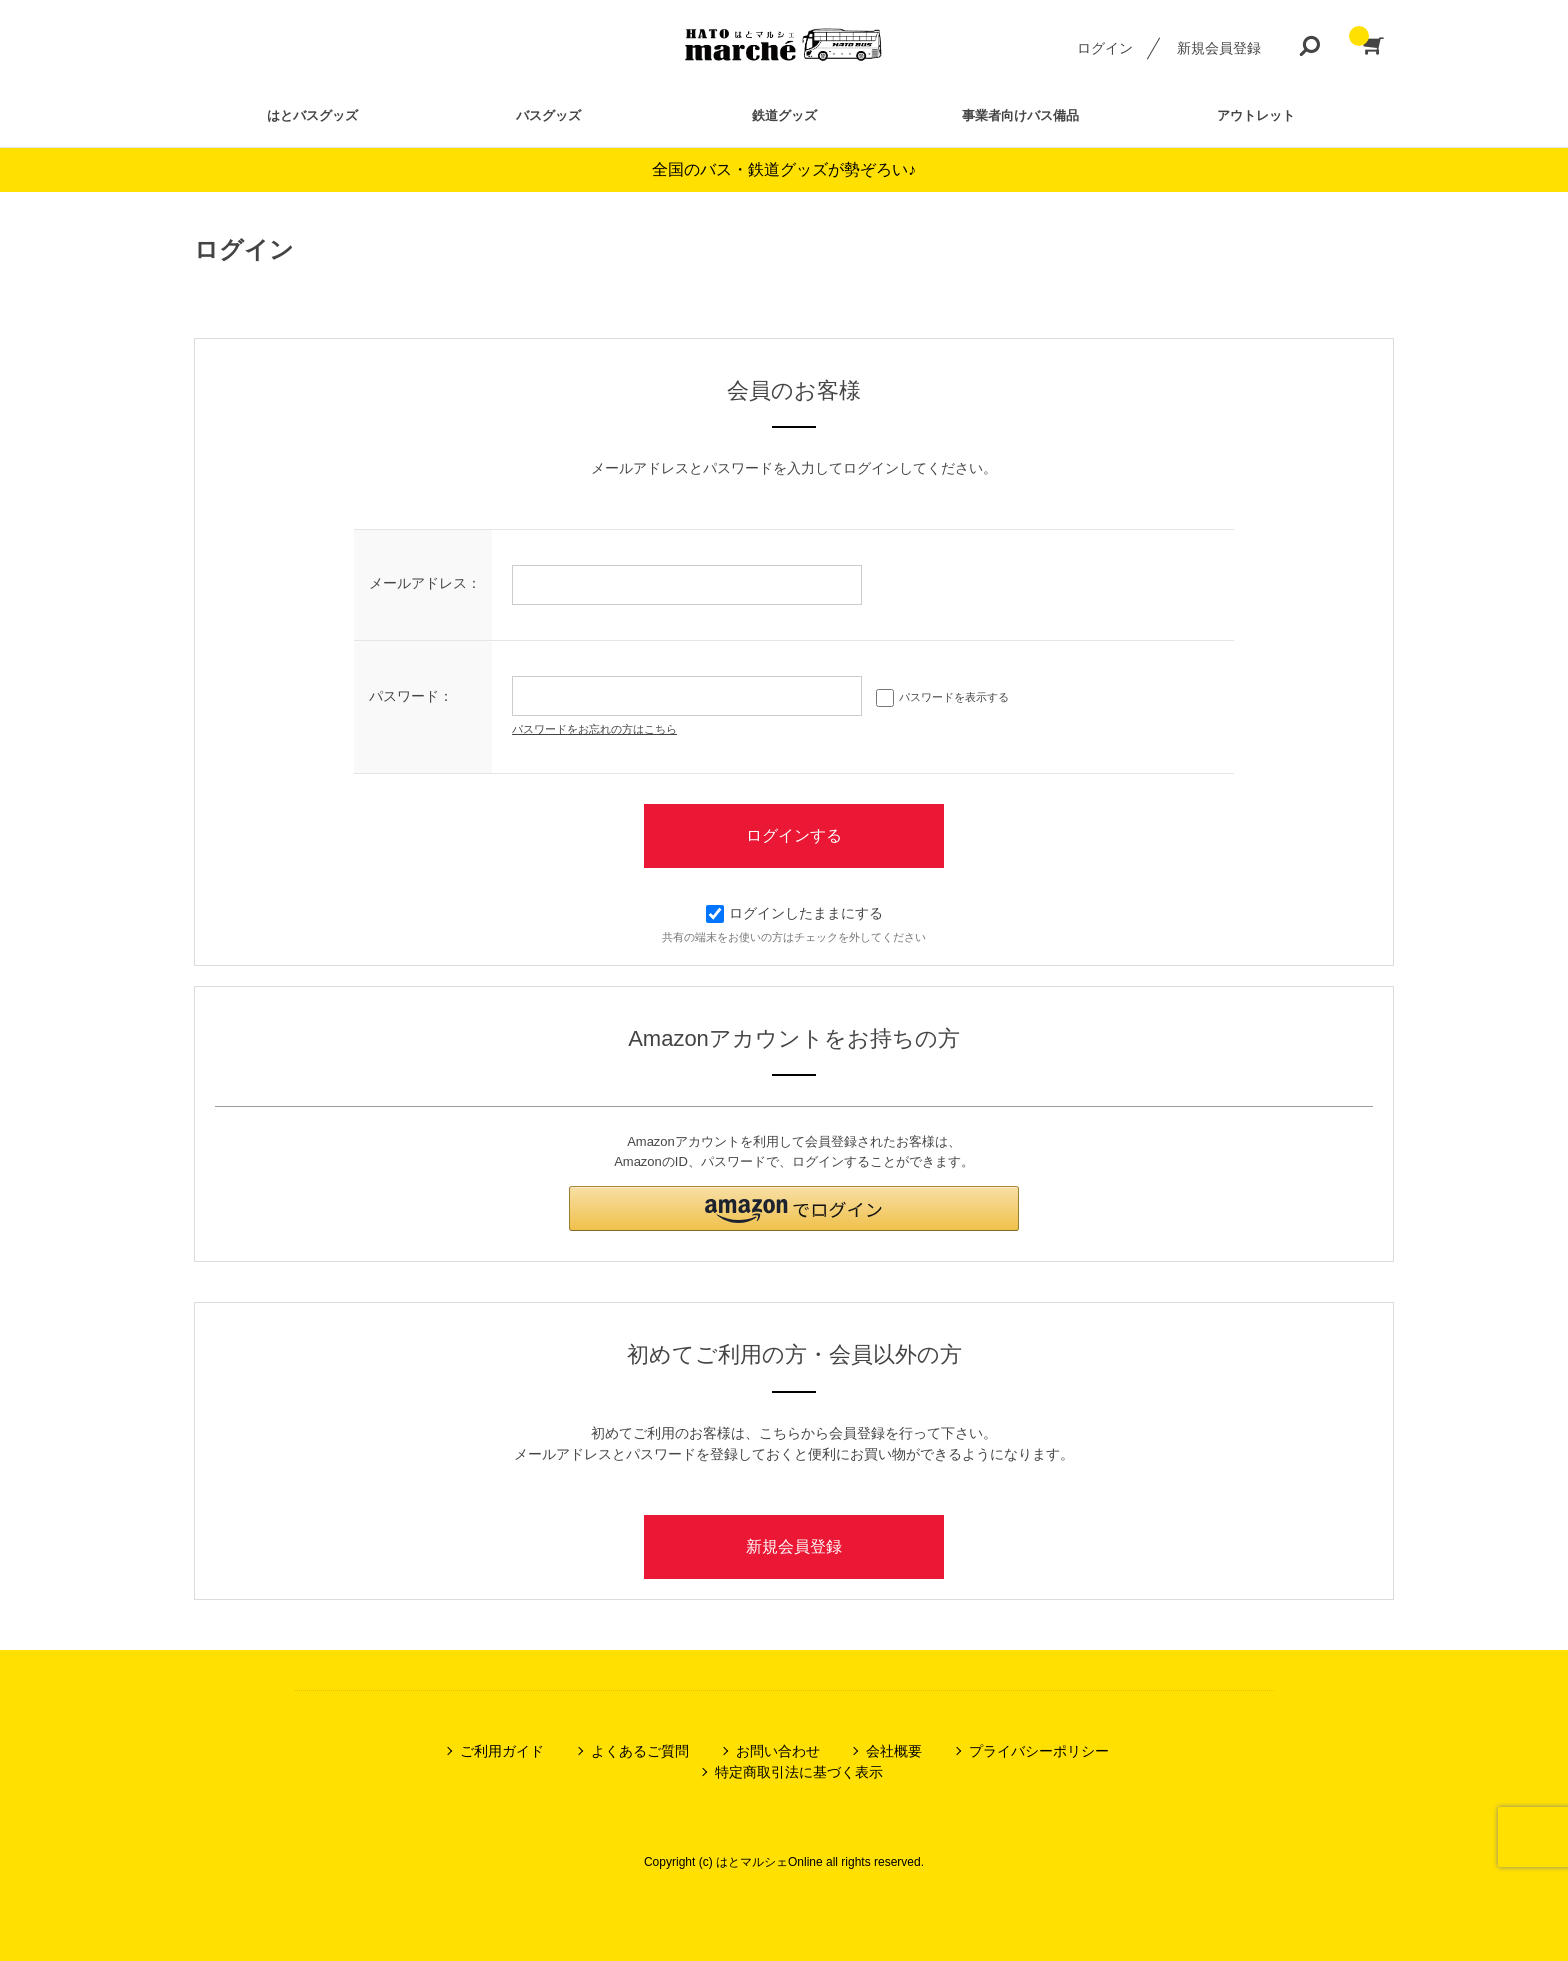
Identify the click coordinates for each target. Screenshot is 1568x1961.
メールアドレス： (425, 583)
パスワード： (411, 696)
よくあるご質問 (640, 1751)
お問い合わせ (778, 1751)
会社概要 (894, 1751)
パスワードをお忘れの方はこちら (594, 729)
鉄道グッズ (784, 115)
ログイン (1105, 48)
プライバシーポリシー (1039, 1751)
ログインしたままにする (794, 913)
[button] (794, 1208)
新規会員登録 (1219, 48)
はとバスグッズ (312, 115)
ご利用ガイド (502, 1751)
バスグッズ (548, 115)
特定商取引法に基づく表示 (799, 1772)
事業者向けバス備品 (1020, 115)
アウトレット (1256, 115)
